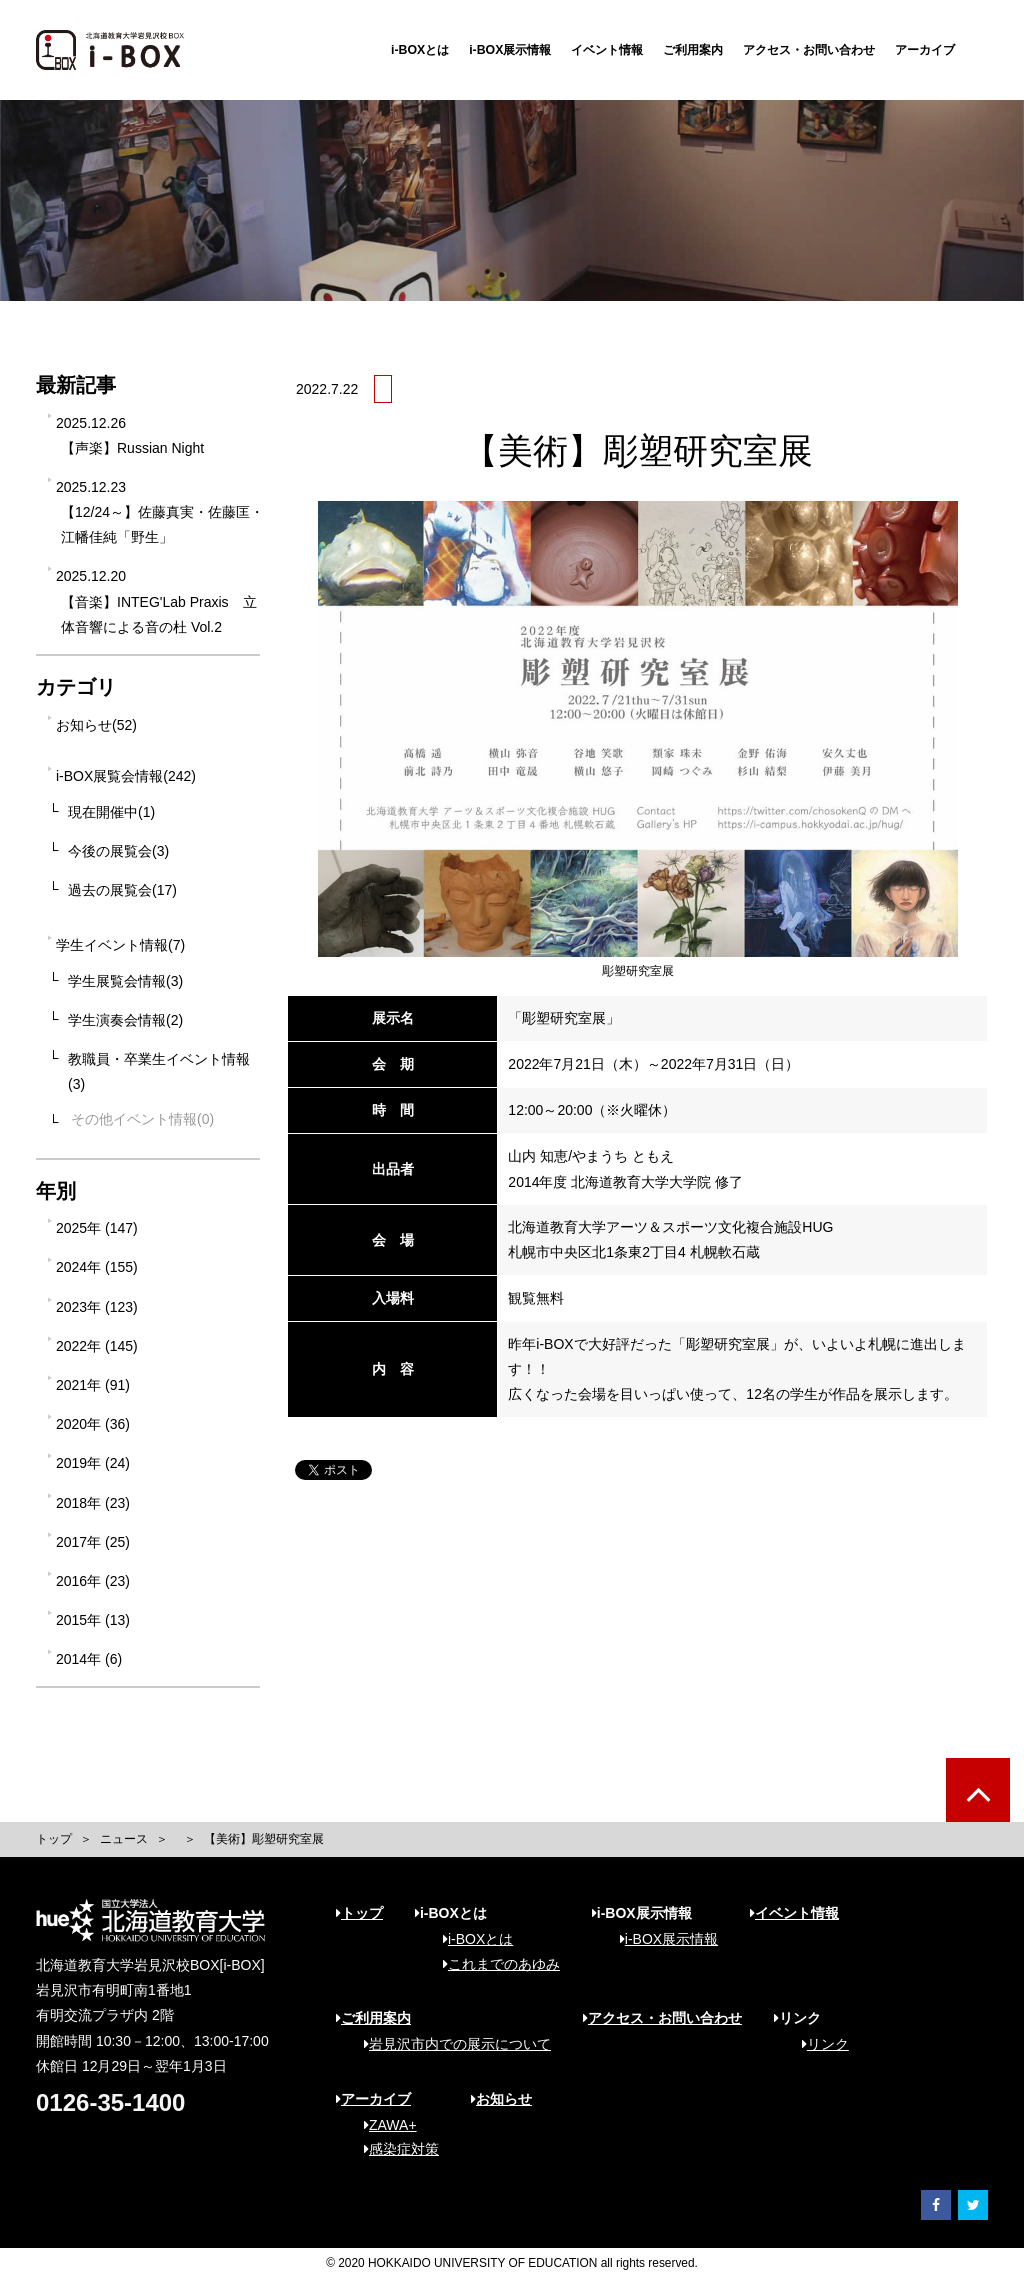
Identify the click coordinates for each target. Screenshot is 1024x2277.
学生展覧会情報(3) (125, 981)
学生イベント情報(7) (120, 945)
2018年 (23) (93, 1503)
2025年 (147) (97, 1228)
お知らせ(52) (96, 725)
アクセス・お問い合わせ (809, 50)
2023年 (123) (97, 1307)
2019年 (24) (93, 1463)
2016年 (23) (93, 1581)
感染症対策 (394, 2149)
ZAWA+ (383, 2125)
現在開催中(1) (111, 812)
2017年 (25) (93, 1542)
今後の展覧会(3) (118, 851)
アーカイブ (925, 50)
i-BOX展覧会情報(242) (126, 776)
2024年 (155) (97, 1267)
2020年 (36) (93, 1424)
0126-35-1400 (110, 2102)
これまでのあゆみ (494, 1964)
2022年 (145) (97, 1346)
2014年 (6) (89, 1659)
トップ (54, 1839)
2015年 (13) (93, 1620)
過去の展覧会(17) (122, 890)
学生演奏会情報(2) (125, 1020)
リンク (818, 2044)
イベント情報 (607, 50)
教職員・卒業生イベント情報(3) (159, 1071)
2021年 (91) (93, 1385)
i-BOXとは (420, 50)
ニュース (124, 1839)
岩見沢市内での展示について (450, 2044)
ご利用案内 (693, 50)
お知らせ (501, 2099)
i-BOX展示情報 (510, 50)
